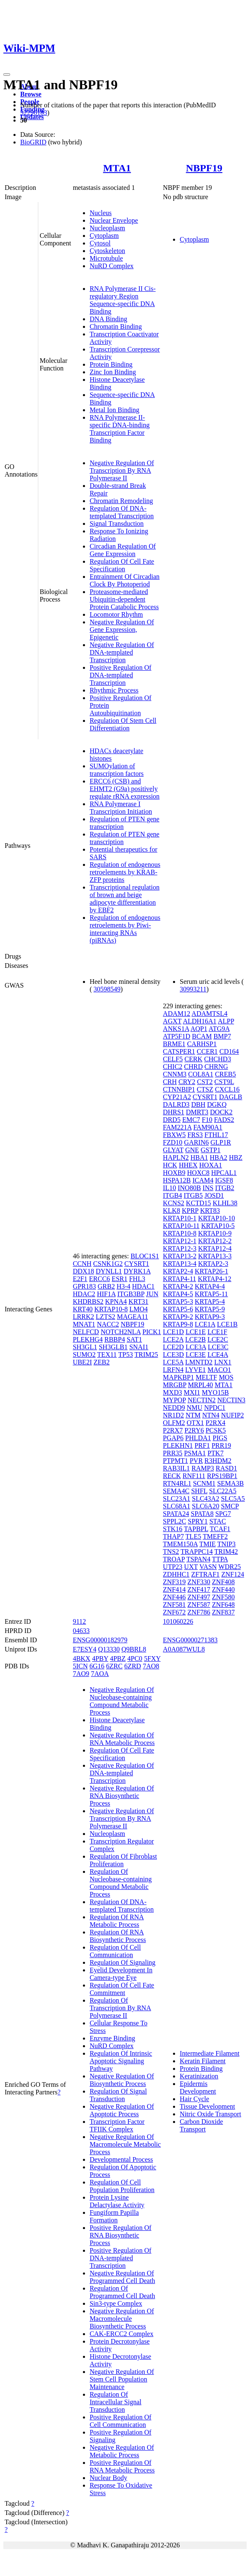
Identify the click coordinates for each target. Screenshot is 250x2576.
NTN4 (210, 1415)
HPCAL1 (224, 1172)
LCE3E (196, 1354)
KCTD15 (198, 1203)
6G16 (96, 1666)
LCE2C (217, 1339)
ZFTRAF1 (205, 1574)
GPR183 (84, 1286)
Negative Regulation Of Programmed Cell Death (122, 2277)
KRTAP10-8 (111, 1309)
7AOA (100, 1673)
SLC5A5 (233, 1498)
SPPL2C (174, 1521)
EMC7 (191, 1119)
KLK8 (171, 1210)
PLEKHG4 (88, 1339)
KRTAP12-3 (180, 1248)
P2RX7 (173, 1430)
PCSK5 (215, 1430)
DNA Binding (108, 318)
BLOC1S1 (144, 1256)
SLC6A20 (205, 1506)
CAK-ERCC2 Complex (122, 2333)
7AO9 (81, 1673)
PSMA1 (195, 1453)
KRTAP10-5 (218, 1225)
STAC (217, 1521)
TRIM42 (226, 1551)
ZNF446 (174, 1597)
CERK (193, 1059)
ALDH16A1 (199, 1021)
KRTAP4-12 (214, 1278)
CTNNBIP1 (179, 1089)
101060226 (178, 1621)
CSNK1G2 (107, 1263)
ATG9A (219, 1028)
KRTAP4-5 (178, 1293)
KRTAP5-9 (210, 1309)
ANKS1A (176, 1028)
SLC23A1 (176, 1498)
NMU (194, 1407)
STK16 (172, 1528)
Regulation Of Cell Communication (115, 1951)
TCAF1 (220, 1528)
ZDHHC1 (176, 1574)
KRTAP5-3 (178, 1301)
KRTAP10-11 (181, 1225)
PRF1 (202, 1445)
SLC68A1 (176, 1506)
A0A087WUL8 (184, 1649)
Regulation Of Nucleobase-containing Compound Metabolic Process (121, 1883)
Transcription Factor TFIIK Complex (117, 2125)
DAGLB (230, 1096)
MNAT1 (84, 1324)
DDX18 (83, 1271)
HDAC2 (84, 1293)
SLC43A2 (205, 1498)
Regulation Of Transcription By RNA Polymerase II (120, 2008)
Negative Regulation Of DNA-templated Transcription (122, 652)
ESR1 (119, 1278)
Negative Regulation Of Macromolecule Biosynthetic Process (122, 2318)
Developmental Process (121, 2159)
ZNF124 (232, 1574)
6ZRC (114, 1666)
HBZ (235, 1157)
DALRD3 (176, 1104)
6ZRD (132, 1666)
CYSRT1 (137, 1263)
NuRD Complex (111, 265)
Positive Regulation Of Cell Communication (121, 2421)
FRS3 (194, 1134)
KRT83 (210, 1210)
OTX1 (195, 1422)
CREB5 (225, 1074)
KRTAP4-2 (178, 1286)
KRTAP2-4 (178, 1271)
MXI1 (192, 1392)
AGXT (172, 1021)
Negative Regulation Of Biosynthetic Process (122, 2080)
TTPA (220, 1559)
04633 (81, 1630)
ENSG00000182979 (100, 1640)
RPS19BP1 (222, 1475)
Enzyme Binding (112, 2038)
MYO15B (215, 1392)
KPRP (190, 1210)
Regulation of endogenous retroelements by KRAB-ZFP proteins (125, 872)
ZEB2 (101, 1362)
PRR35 (172, 1453)
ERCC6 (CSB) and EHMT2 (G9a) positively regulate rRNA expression (125, 789)
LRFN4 (173, 1369)
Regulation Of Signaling (122, 1962)
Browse (30, 94)
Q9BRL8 (133, 1649)
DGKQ (216, 1104)
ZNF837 (223, 1612)
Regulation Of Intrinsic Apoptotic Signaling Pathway (121, 2061)
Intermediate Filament (209, 2053)
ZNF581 (174, 1604)
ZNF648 (223, 1604)
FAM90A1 (207, 1127)
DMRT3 (197, 1112)
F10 (207, 1119)
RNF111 (194, 1475)
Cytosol (100, 243)
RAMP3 (202, 1468)
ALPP (226, 1021)
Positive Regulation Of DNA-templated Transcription (121, 675)
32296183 (33, 112)
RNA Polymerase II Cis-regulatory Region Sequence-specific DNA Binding (123, 300)
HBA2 (218, 1157)
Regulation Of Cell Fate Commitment (122, 1989)
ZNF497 (198, 1597)
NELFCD (86, 1331)
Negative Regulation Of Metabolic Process (122, 2451)
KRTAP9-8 (178, 1324)
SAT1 (134, 1339)
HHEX (188, 1165)
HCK (170, 1165)
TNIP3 (226, 1544)
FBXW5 (174, 1134)
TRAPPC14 (197, 1551)
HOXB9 (174, 1172)
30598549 (106, 989)
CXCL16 (227, 1089)
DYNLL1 (109, 1271)
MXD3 (172, 1392)
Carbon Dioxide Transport (201, 2125)
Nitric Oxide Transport (210, 2114)
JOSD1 (214, 1195)
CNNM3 (174, 1074)
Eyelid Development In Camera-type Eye (121, 1973)
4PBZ (117, 1658)
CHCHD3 (217, 1059)
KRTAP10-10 (216, 1218)
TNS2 (171, 1551)
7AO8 (151, 1666)
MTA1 (117, 167)
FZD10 (172, 1142)
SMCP (230, 1506)
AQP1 (198, 1028)
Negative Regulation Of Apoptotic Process (122, 2110)
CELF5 (173, 1059)
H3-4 (123, 1286)
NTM (193, 1415)
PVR (196, 1460)
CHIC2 (172, 1066)
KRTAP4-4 (210, 1286)
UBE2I (82, 1362)
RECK (172, 1475)
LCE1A (205, 1324)
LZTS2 (105, 1316)
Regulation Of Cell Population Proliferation (122, 2186)
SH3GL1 (85, 1347)
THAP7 (173, 1536)
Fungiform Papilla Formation (114, 2216)
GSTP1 (211, 1149)
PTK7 (215, 1453)
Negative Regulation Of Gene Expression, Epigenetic (122, 629)
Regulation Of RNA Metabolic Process (117, 1920)
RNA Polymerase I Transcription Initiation (121, 807)
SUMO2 (84, 1354)
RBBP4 (114, 1339)
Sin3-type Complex (116, 2303)
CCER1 (207, 1051)
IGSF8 (224, 1180)
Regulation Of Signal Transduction (118, 2095)
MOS (226, 1377)
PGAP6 (173, 1437)
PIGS (220, 1437)
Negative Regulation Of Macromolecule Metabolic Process (125, 2144)
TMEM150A (180, 1544)
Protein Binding (111, 364)
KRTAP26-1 (212, 1271)
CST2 (205, 1081)
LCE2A (173, 1339)
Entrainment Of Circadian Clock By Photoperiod (125, 580)
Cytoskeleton (107, 250)
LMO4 (138, 1309)
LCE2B (195, 1339)
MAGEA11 (132, 1316)
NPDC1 (215, 1407)
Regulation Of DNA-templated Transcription (122, 512)
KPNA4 (116, 1301)
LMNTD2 (199, 1362)
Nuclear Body (108, 2477)
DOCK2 (221, 1112)
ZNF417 (198, 1589)
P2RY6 (194, 1430)
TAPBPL (196, 1528)
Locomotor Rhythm (116, 614)
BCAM (202, 1036)
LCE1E (196, 1331)
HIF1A (106, 1293)
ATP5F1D (176, 1036)
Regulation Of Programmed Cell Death (122, 2292)
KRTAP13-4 (180, 1263)
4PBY (100, 1658)
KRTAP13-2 (180, 1256)
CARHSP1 (201, 1043)
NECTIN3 (231, 1400)
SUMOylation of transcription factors (117, 769)
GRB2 (106, 1286)
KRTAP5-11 (211, 1293)
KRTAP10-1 (180, 1218)
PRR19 (221, 1445)
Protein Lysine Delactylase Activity (117, 2201)
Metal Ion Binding (114, 409)
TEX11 (107, 1354)
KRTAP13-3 (215, 1256)
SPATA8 (202, 1513)
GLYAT (173, 1149)
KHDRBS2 (88, 1301)
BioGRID (33, 142)
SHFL (199, 1490)
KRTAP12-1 (180, 1240)
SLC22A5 (223, 1490)
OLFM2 (174, 1422)
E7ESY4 (84, 1649)
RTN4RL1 (177, 1483)
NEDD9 (174, 1407)
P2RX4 (215, 1422)
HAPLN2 (176, 1157)
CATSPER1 (179, 1051)
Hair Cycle (194, 2098)
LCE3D (173, 1354)
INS (207, 1187)
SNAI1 (138, 1347)
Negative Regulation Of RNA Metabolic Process (122, 1739)
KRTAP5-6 (178, 1309)
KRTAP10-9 (215, 1233)
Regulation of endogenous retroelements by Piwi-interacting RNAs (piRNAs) (125, 929)
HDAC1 (143, 1286)
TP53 (125, 1354)
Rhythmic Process (114, 690)
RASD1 (226, 1468)
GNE (192, 1149)
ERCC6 (99, 1278)
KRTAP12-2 (215, 1240)
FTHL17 (216, 1134)
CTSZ (205, 1089)
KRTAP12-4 (215, 1248)
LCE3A (196, 1347)
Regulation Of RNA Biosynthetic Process (118, 1936)
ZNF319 (174, 1581)
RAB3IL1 (176, 1468)
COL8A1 (200, 1074)
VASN (208, 1566)
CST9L (224, 1081)
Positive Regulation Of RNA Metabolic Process (122, 2466)
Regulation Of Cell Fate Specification (122, 565)
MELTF (206, 1377)
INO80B (189, 1187)
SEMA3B (230, 1483)
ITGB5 (193, 1195)
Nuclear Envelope (114, 220)
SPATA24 (176, 1513)
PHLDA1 (198, 1437)
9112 (79, 1621)
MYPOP (174, 1400)
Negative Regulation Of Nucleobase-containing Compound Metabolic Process (122, 1701)
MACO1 (219, 1369)
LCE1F (217, 1331)
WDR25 (229, 1566)
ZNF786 (198, 1612)
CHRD (193, 1066)
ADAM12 (176, 1013)
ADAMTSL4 (209, 1013)
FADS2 (224, 1119)
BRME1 (174, 1043)
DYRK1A (137, 1271)
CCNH (82, 1263)
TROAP (174, 1559)
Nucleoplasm (107, 228)
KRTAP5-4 (210, 1301)
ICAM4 (202, 1180)
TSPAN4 (198, 1559)
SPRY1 (197, 1521)
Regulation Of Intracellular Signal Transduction (115, 2402)
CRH (170, 1081)
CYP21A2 (177, 1096)
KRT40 (83, 1309)
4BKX (81, 1658)
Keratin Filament (203, 2061)
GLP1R (220, 1142)
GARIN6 (196, 1142)
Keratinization (199, 2076)
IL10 (169, 1187)
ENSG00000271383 (190, 1640)
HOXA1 (210, 1165)
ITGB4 (172, 1195)
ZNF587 (198, 1604)
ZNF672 (174, 1612)
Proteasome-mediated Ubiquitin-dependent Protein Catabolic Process (124, 599)
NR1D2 (173, 1415)
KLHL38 (225, 1203)
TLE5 (193, 1536)
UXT (191, 1566)
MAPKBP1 (178, 1377)
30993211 (193, 989)
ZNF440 (223, 1589)
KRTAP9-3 (210, 1316)
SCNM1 (204, 1483)
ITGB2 (224, 1187)
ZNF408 (223, 1581)
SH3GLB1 (113, 1347)
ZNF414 (174, 1589)
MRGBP (174, 1384)
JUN (152, 1293)
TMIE (207, 1544)
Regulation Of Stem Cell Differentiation (123, 724)
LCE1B (227, 1324)
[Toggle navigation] (6, 74)
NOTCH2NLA (121, 1331)
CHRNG (216, 1066)
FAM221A (177, 1127)
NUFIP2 (232, 1415)
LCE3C (218, 1347)
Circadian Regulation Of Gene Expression (123, 550)
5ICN (80, 1666)
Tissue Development (207, 2106)
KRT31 (138, 1301)
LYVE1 (195, 1369)
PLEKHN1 (178, 1445)
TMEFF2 (215, 1536)
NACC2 (108, 1324)
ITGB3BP (130, 1293)
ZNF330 (198, 1581)
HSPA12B (177, 1180)
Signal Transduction (117, 523)
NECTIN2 (202, 1400)
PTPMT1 (175, 1460)
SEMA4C (176, 1490)
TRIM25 (146, 1354)
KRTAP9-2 (178, 1316)
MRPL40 (200, 1384)
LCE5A (173, 1362)
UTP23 (172, 1566)
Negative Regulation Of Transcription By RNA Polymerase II (122, 470)
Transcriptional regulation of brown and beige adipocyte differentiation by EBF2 (125, 899)
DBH (198, 1104)
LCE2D (173, 1347)
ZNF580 (223, 1597)
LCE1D (173, 1331)
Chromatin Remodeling (121, 500)
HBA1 (199, 1157)
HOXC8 (198, 1172)
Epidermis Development (198, 2087)
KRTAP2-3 (213, 1263)
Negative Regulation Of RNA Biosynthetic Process (122, 1796)
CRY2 (186, 1081)
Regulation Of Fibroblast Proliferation (123, 1860)
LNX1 (222, 1362)
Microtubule (106, 258)
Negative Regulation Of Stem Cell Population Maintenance (122, 2379)
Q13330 (109, 1649)
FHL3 (137, 1278)
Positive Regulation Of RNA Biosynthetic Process (121, 2235)
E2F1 (80, 1278)
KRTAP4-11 (179, 1278)
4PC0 (135, 1658)
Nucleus (101, 212)
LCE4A (217, 1354)
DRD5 (172, 1119)
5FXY (152, 1658)
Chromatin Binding (116, 326)
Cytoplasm (104, 235)
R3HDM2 (218, 1460)
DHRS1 (173, 1112)
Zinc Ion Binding (113, 372)
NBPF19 (204, 167)
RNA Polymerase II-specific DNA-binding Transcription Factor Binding (120, 429)
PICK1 (151, 1331)
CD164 (229, 1051)
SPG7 (223, 1513)
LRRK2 (83, 1316)
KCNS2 (173, 1203)
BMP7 (222, 1036)
